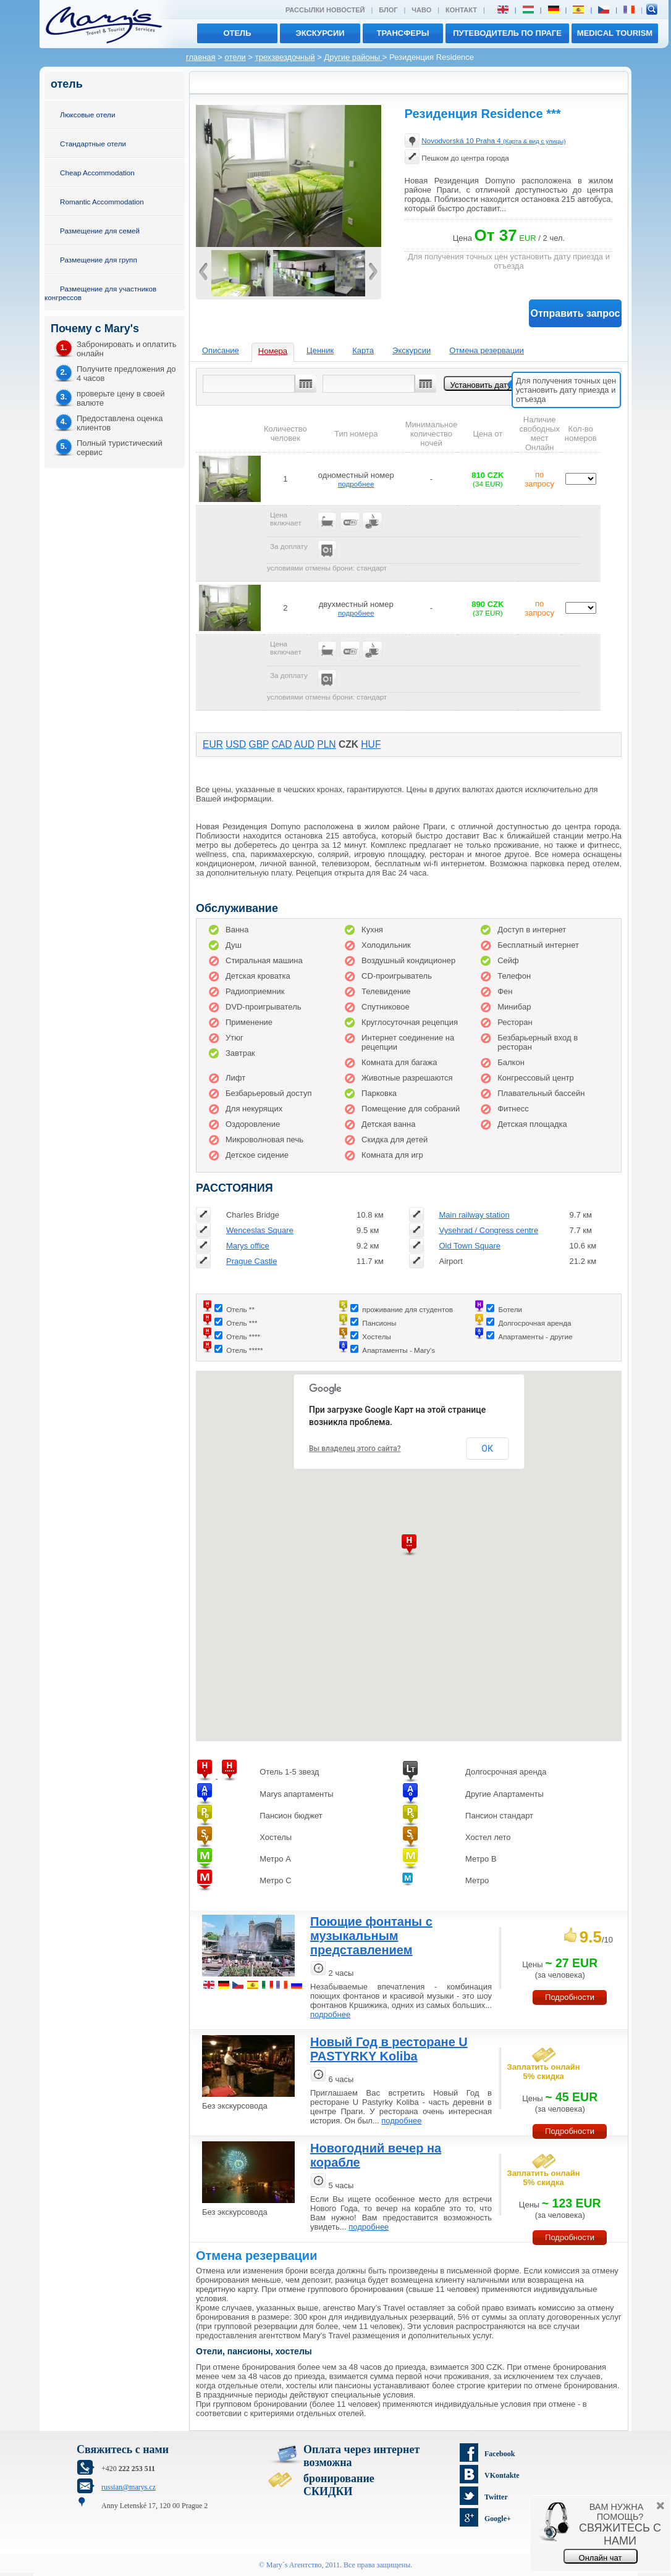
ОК (487, 1448)
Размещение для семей (100, 231)
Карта (363, 350)
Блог (388, 10)
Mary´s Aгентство (294, 2565)
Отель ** (240, 1309)
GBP (259, 744)
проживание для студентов (407, 1309)
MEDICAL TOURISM (614, 33)
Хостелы (376, 1336)
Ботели (510, 1309)
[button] (409, 1545)
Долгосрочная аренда (534, 1323)
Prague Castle (251, 1261)
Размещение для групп (98, 260)
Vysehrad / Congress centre (488, 1230)
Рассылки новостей (325, 10)
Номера (272, 351)
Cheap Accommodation (97, 173)
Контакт (461, 10)
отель (237, 33)
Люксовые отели (87, 115)
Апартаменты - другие (535, 1336)
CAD (282, 744)
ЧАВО (421, 10)
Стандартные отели (93, 144)
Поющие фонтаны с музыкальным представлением (371, 1936)
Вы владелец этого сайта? (355, 1448)
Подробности (569, 1997)
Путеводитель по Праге (507, 33)
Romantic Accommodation (102, 202)
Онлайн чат (600, 2557)
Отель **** (243, 1336)
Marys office (247, 1245)
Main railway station (474, 1214)
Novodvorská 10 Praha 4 (493, 140)
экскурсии (319, 33)
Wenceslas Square (259, 1230)
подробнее (356, 484)
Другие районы (353, 57)
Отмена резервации (486, 350)
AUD (304, 744)
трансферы (403, 33)
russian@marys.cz (128, 2487)
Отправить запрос (575, 313)
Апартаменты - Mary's (398, 1350)
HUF (371, 744)
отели (234, 57)
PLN (326, 744)
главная (201, 57)
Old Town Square (469, 1245)
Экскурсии (411, 350)
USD (236, 744)
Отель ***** (244, 1350)
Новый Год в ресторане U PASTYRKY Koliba (389, 2049)
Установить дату (481, 385)
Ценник (320, 350)
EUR (213, 744)
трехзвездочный (285, 57)
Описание (220, 350)
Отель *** (241, 1323)
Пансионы (379, 1323)
